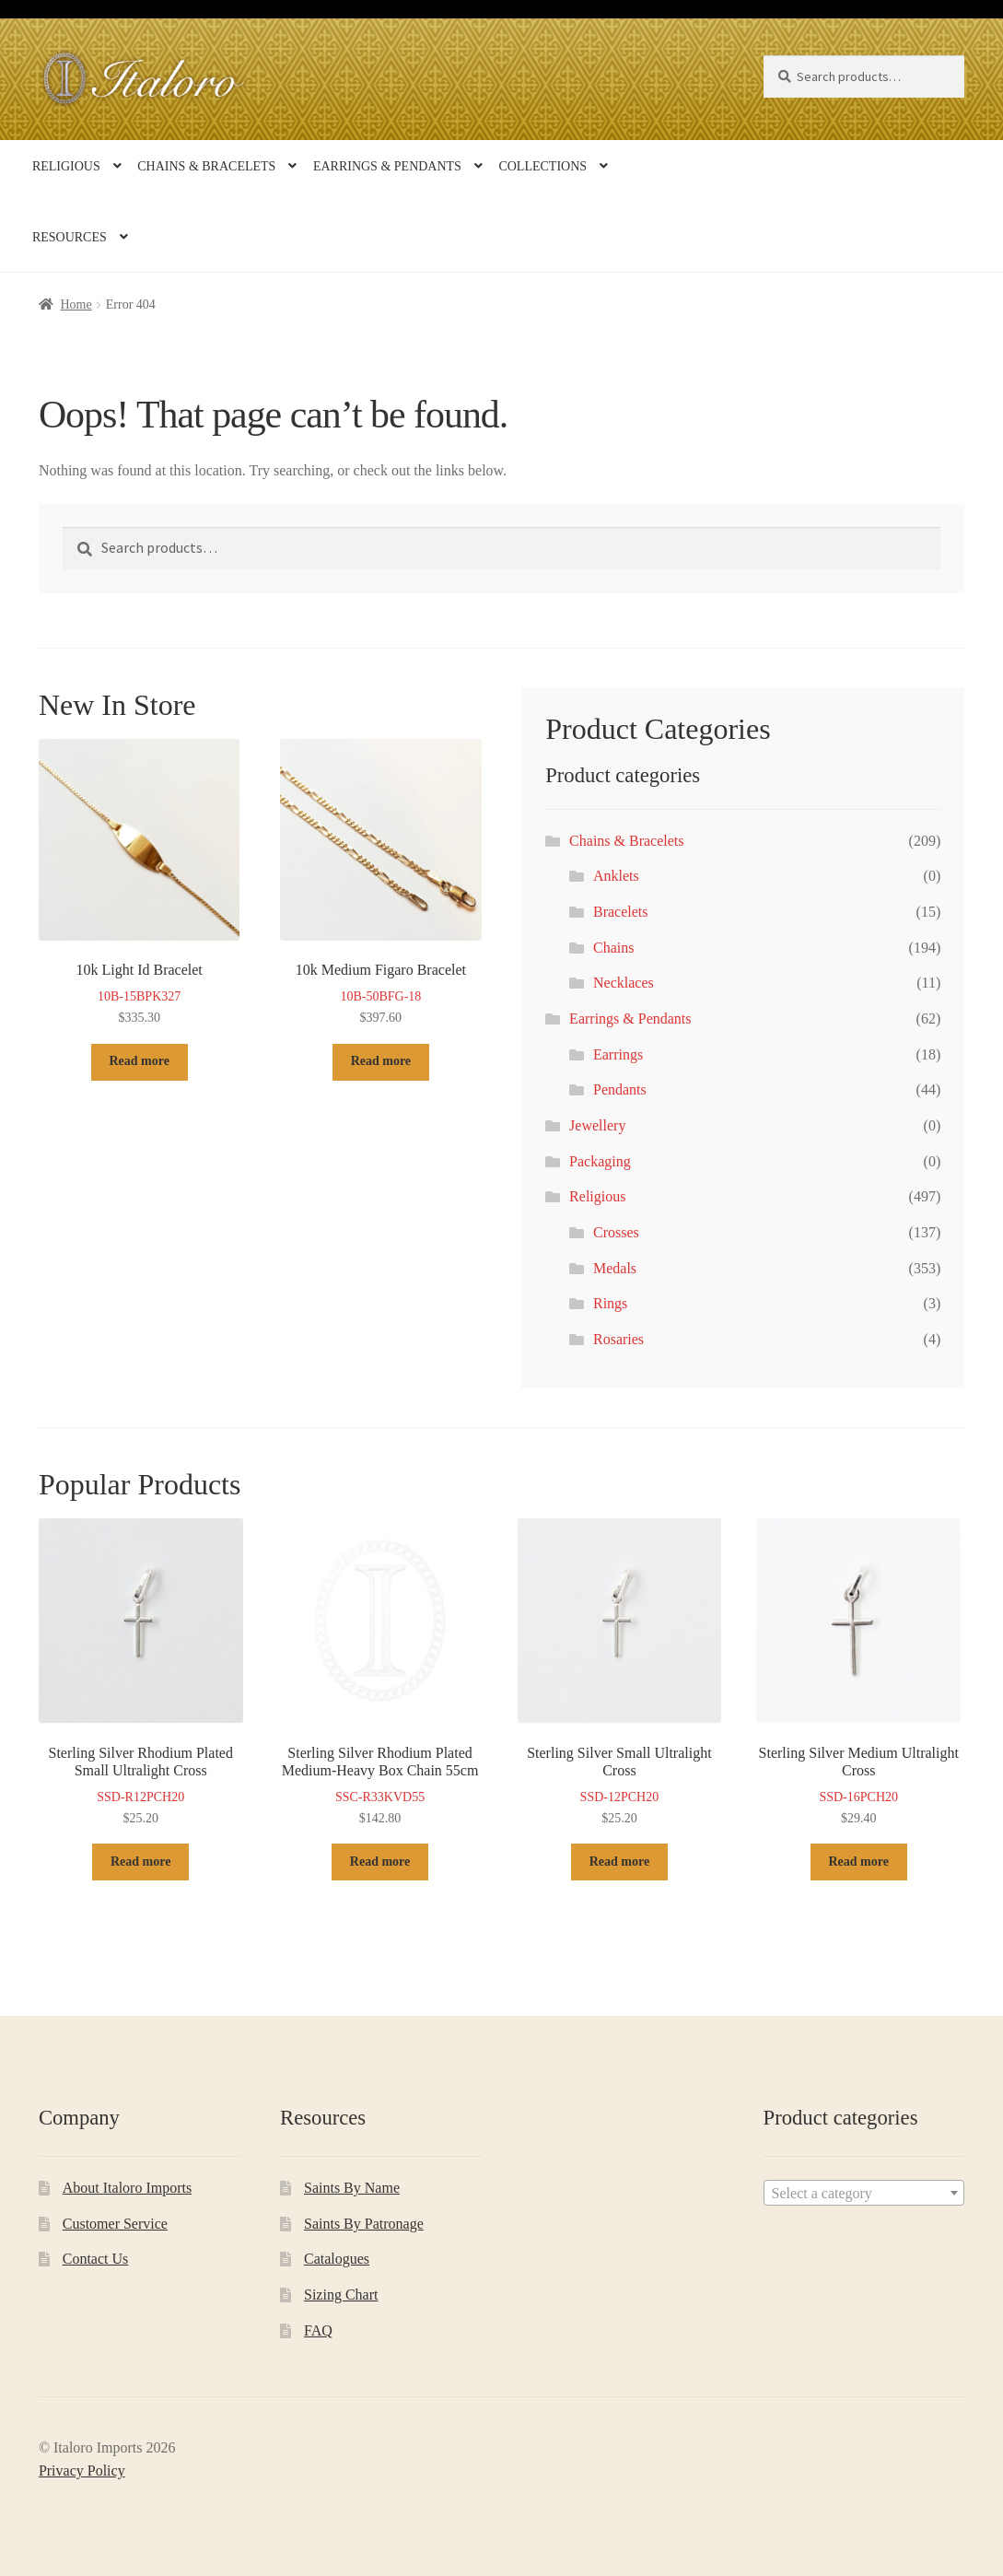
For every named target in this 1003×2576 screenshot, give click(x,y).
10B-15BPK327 (139, 884)
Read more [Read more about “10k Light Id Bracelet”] (139, 1061)
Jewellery (597, 1125)
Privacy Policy (82, 2470)
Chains (613, 947)
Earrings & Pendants (387, 166)
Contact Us (96, 2258)
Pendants (620, 1089)
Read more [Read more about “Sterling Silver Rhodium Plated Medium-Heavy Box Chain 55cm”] (380, 1861)
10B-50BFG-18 (381, 884)
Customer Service (115, 2223)
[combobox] (864, 2193)
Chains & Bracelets (206, 166)
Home (75, 304)
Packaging (600, 1161)
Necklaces (623, 982)
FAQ (318, 2330)
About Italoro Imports (127, 2187)
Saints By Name (352, 2187)
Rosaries (618, 1339)
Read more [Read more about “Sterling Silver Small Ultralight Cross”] (619, 1861)
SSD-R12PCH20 (141, 1673)
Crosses (616, 1232)
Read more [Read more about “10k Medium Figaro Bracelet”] (381, 1061)
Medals (614, 1268)
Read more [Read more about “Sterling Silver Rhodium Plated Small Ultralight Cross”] (140, 1861)
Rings (610, 1303)
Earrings (618, 1054)
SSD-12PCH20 (620, 1673)
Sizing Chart (341, 2294)
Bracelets (620, 911)
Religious (66, 166)
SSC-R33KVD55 (380, 1673)
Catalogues (336, 2258)
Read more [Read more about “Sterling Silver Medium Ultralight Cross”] (859, 1861)
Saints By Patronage (364, 2223)
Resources (69, 237)
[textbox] (864, 2194)
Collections (542, 166)
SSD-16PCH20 (858, 1673)
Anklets (616, 876)
